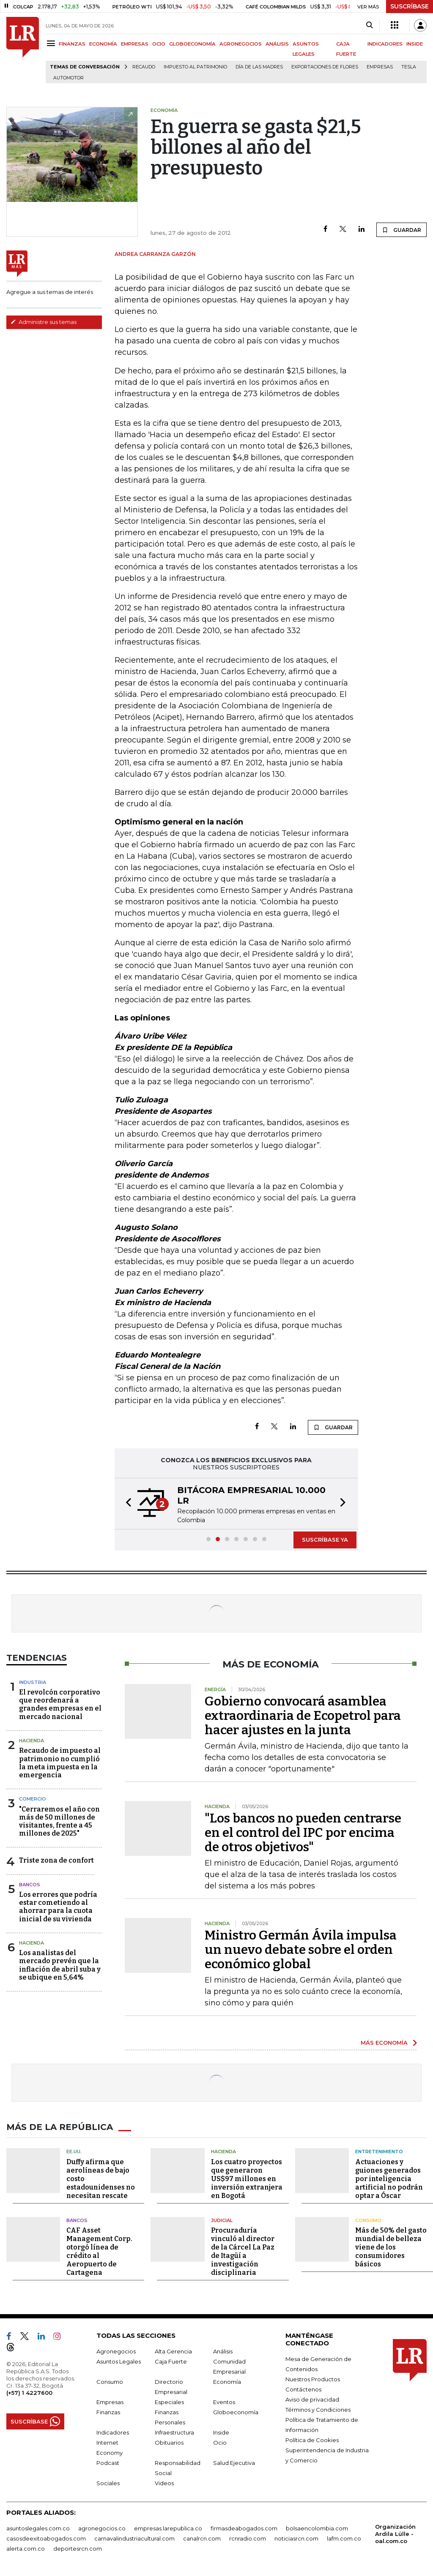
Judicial (222, 2220)
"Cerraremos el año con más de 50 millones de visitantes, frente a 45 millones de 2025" (59, 1821)
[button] (126, 1503)
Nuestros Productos (312, 2379)
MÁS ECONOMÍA (384, 2042)
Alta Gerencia (173, 2351)
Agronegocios (116, 2351)
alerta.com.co (25, 2548)
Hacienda (31, 1741)
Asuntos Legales (118, 2361)
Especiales (169, 2402)
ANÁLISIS (277, 44)
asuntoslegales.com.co (38, 2528)
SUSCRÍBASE (409, 6)
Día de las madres (259, 67)
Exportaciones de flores (324, 67)
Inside (221, 2432)
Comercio (32, 1799)
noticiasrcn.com (296, 2538)
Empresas (380, 67)
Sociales (108, 2483)
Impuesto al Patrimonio (195, 67)
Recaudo (143, 67)
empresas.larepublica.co (168, 2528)
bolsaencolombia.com (317, 2528)
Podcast (107, 2462)
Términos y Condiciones (318, 2409)
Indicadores (112, 2432)
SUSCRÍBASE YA (325, 1539)
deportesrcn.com (77, 2548)
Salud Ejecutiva (234, 2462)
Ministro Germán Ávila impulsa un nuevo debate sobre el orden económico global (301, 1950)
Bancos (29, 1885)
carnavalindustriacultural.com (134, 2538)
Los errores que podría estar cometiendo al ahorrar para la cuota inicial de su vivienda (58, 1907)
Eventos (224, 2402)
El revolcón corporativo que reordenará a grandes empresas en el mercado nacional (60, 1704)
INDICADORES (385, 44)
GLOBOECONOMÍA (192, 44)
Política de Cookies (312, 2440)
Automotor (68, 78)
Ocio (220, 2442)
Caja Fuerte (171, 2361)
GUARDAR (401, 229)
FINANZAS (72, 44)
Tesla (408, 67)
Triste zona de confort (56, 1860)
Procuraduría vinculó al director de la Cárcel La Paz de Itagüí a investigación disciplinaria (242, 2251)
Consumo (368, 2220)
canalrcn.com (202, 2538)
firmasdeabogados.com (244, 2528)
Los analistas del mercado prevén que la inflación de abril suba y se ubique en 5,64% (60, 1965)
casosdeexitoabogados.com (46, 2538)
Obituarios (169, 2442)
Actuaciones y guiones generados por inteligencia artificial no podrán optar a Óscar (389, 2179)
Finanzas (108, 2412)
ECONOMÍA (103, 44)
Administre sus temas (44, 321)
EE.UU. (74, 2151)
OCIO (158, 44)
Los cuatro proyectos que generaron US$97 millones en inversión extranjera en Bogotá (246, 2179)
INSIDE (414, 44)
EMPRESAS (134, 44)
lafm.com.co (344, 2538)
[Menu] (52, 43)
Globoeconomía (235, 2412)
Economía (227, 2381)
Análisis (223, 2351)
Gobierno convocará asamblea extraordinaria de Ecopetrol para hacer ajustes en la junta (303, 1716)
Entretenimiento (379, 2151)
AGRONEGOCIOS (240, 44)
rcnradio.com (247, 2538)
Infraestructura (174, 2432)
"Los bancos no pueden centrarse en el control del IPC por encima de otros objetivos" (303, 1833)
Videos (164, 2483)
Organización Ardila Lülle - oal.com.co (395, 2533)
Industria (32, 1682)
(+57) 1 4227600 (29, 2392)
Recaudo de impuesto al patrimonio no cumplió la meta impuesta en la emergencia (60, 1762)
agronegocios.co (102, 2528)
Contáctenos (303, 2389)
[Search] (369, 25)
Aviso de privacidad (312, 2399)
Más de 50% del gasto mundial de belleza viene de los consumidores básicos (391, 2247)
